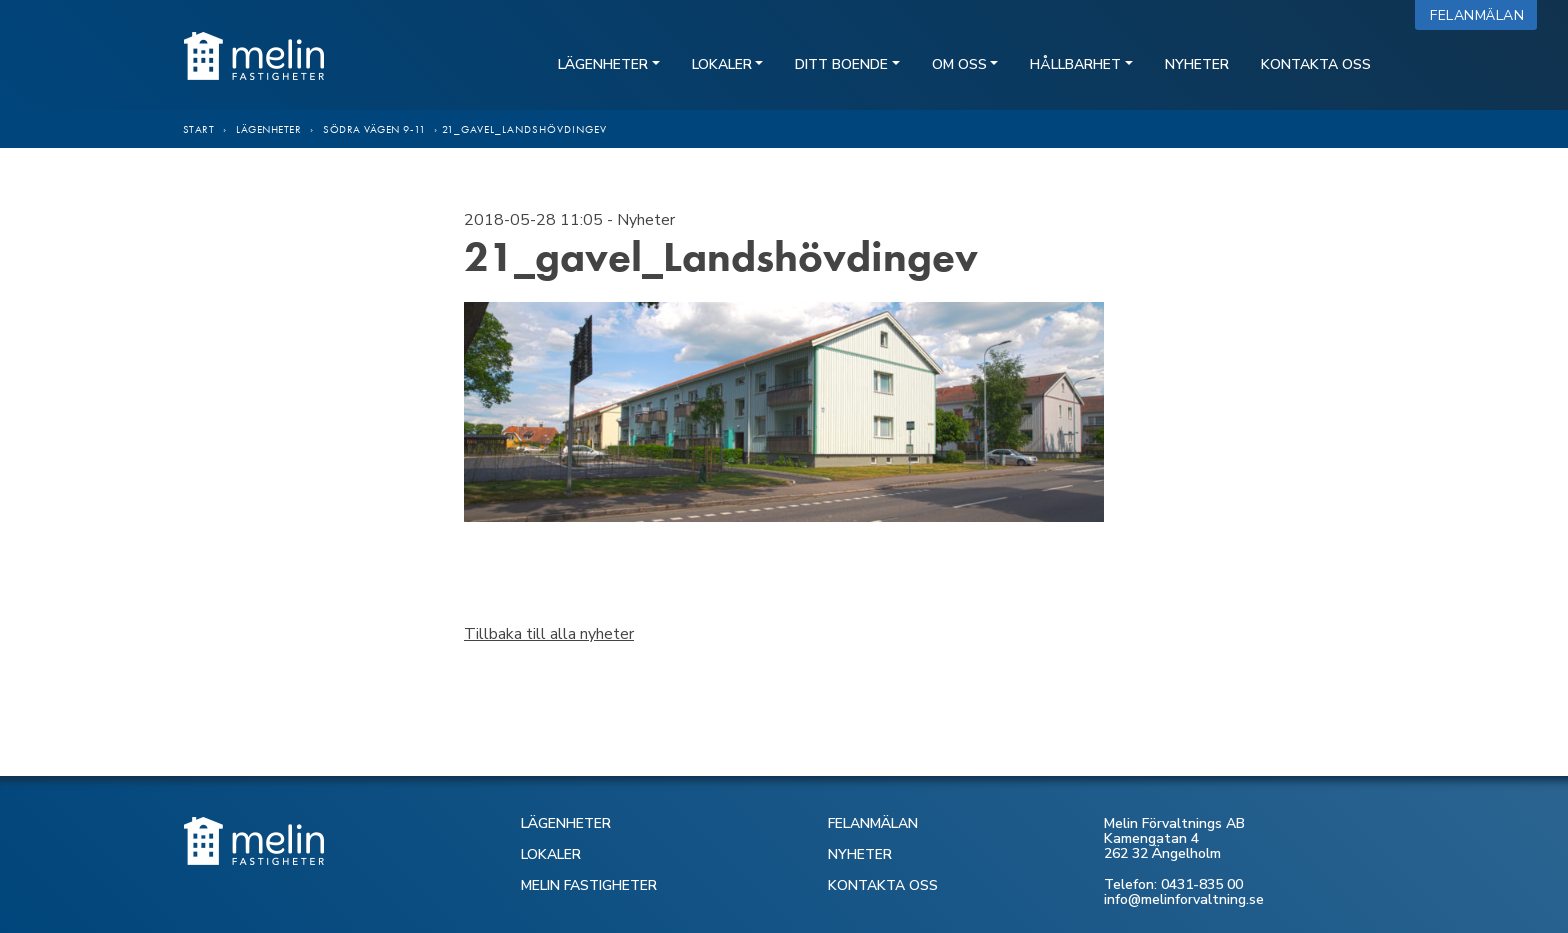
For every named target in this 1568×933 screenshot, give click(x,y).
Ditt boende (841, 64)
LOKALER (551, 854)
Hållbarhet (1075, 64)
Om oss (959, 64)
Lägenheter (603, 64)
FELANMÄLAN (873, 823)
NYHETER (860, 854)
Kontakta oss (1316, 64)
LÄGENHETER (566, 823)
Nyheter (1197, 64)
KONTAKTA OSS (883, 885)
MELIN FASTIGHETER (589, 885)
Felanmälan (1481, 15)
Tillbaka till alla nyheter (549, 634)
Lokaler (722, 64)
